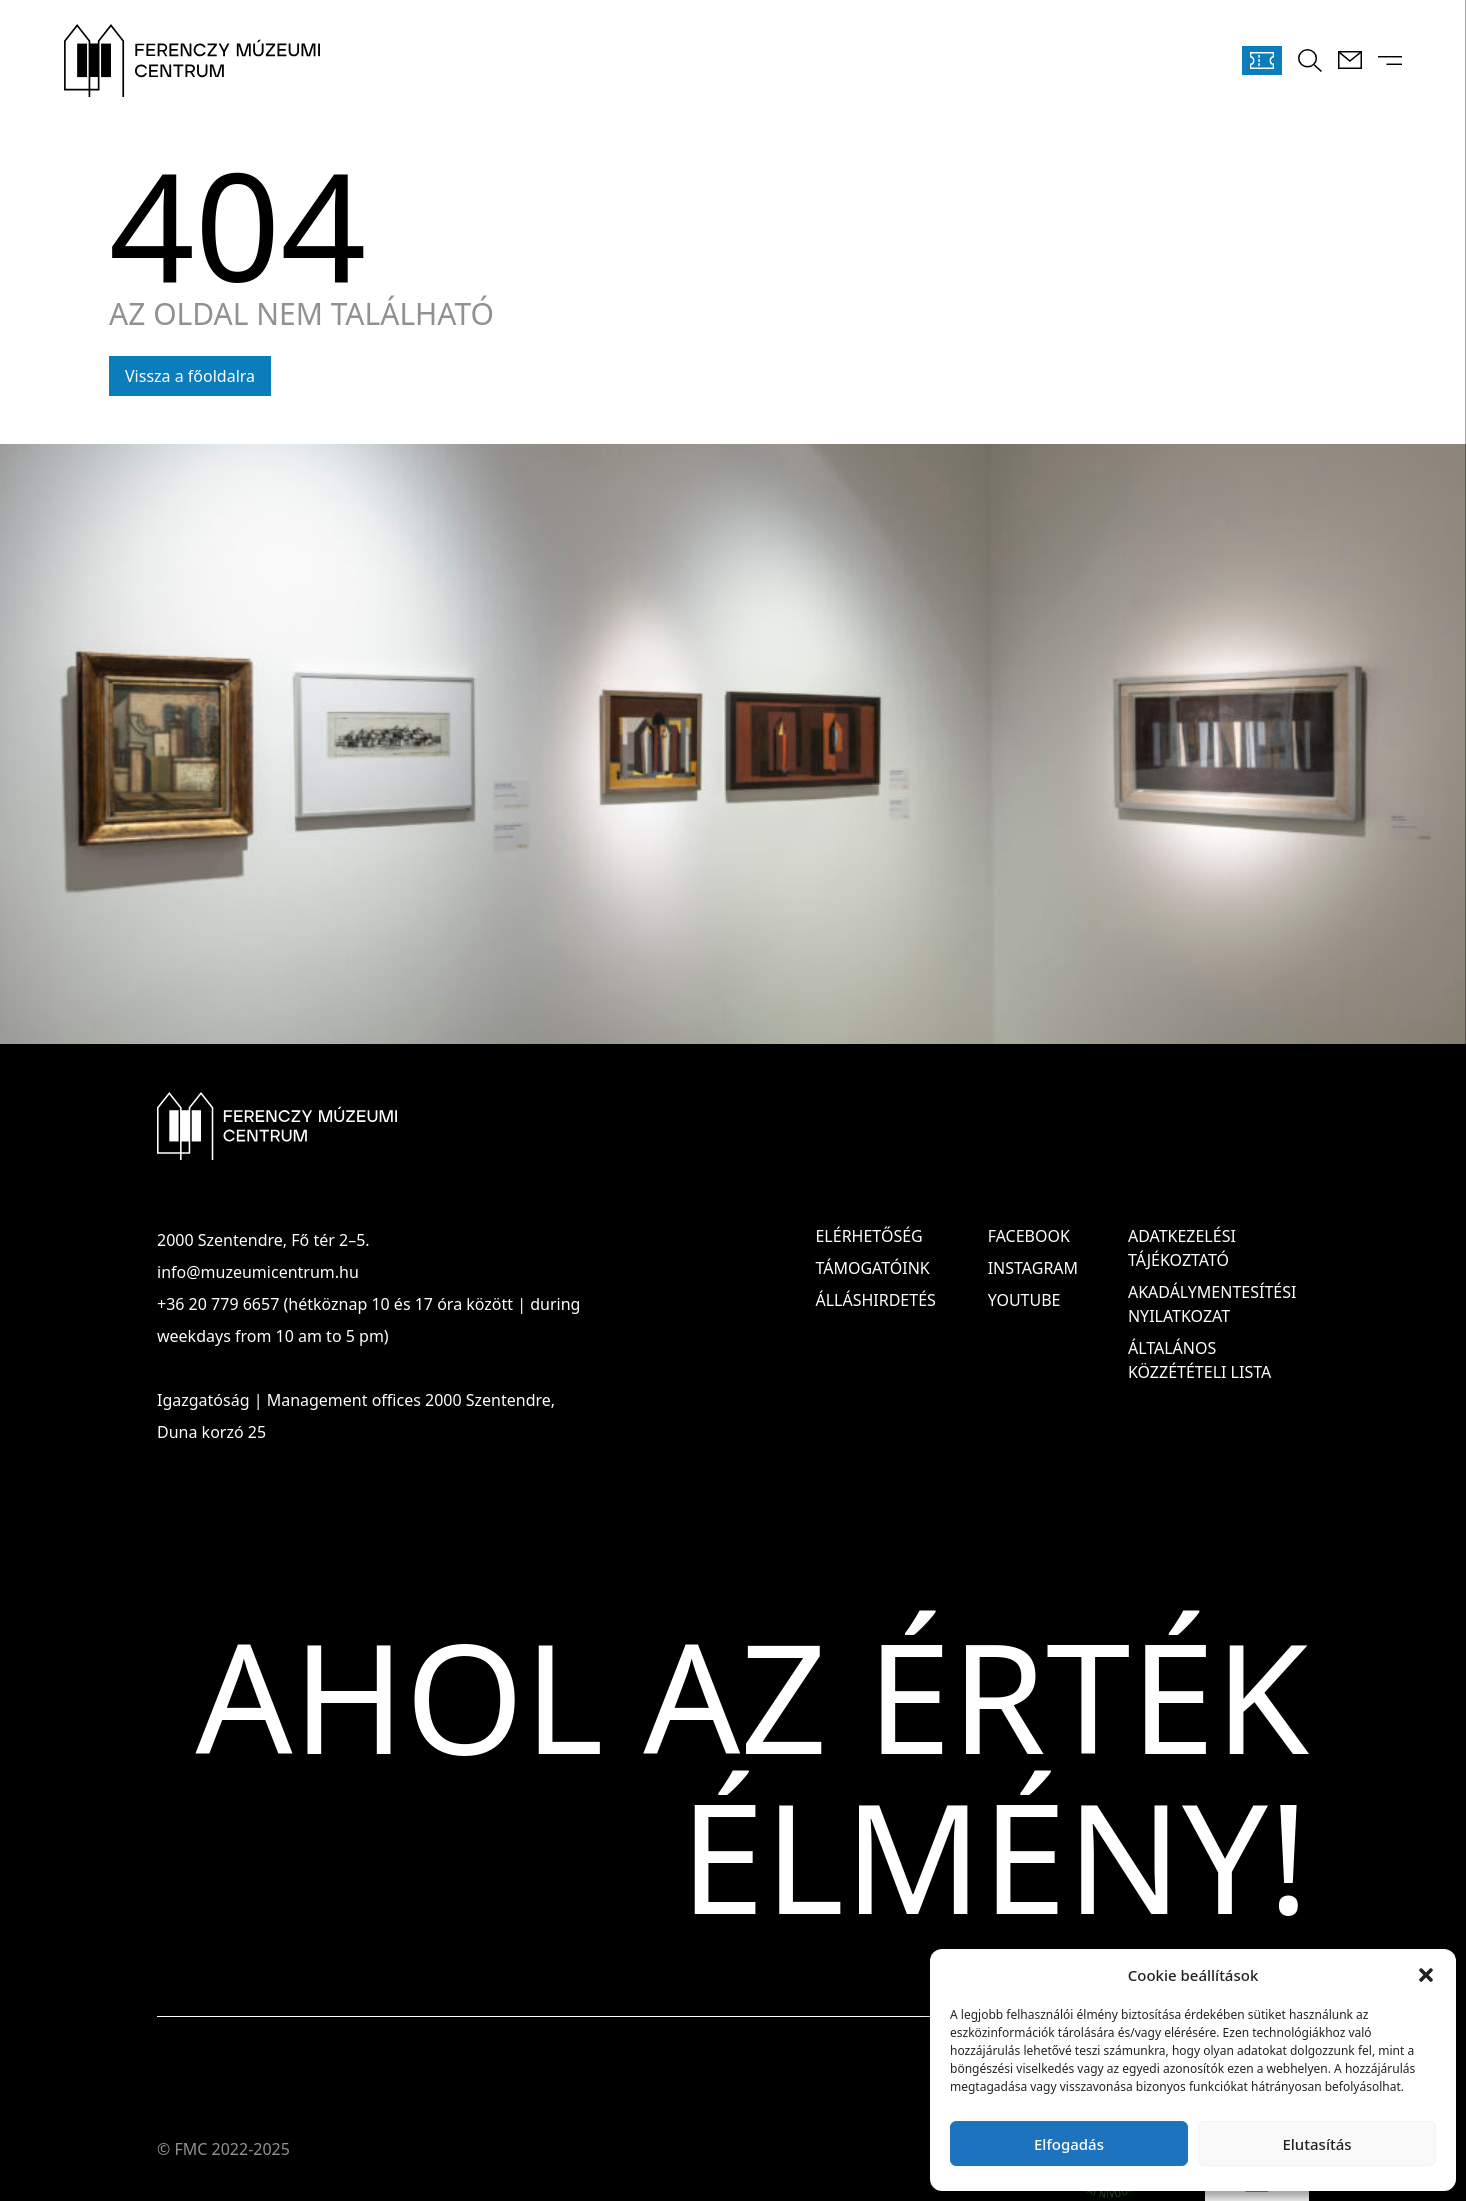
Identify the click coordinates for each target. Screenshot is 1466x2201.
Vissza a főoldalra (190, 376)
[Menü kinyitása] (1390, 60)
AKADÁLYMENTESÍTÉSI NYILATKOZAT (1212, 1304)
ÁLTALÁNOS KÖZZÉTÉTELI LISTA (1199, 1360)
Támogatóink (872, 1268)
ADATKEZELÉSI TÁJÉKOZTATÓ (1182, 1248)
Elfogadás (1069, 2144)
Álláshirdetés (875, 1300)
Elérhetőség (868, 1236)
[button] (1426, 1975)
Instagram (1033, 1268)
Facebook (1029, 1236)
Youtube (1024, 1300)
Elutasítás (1316, 2144)
